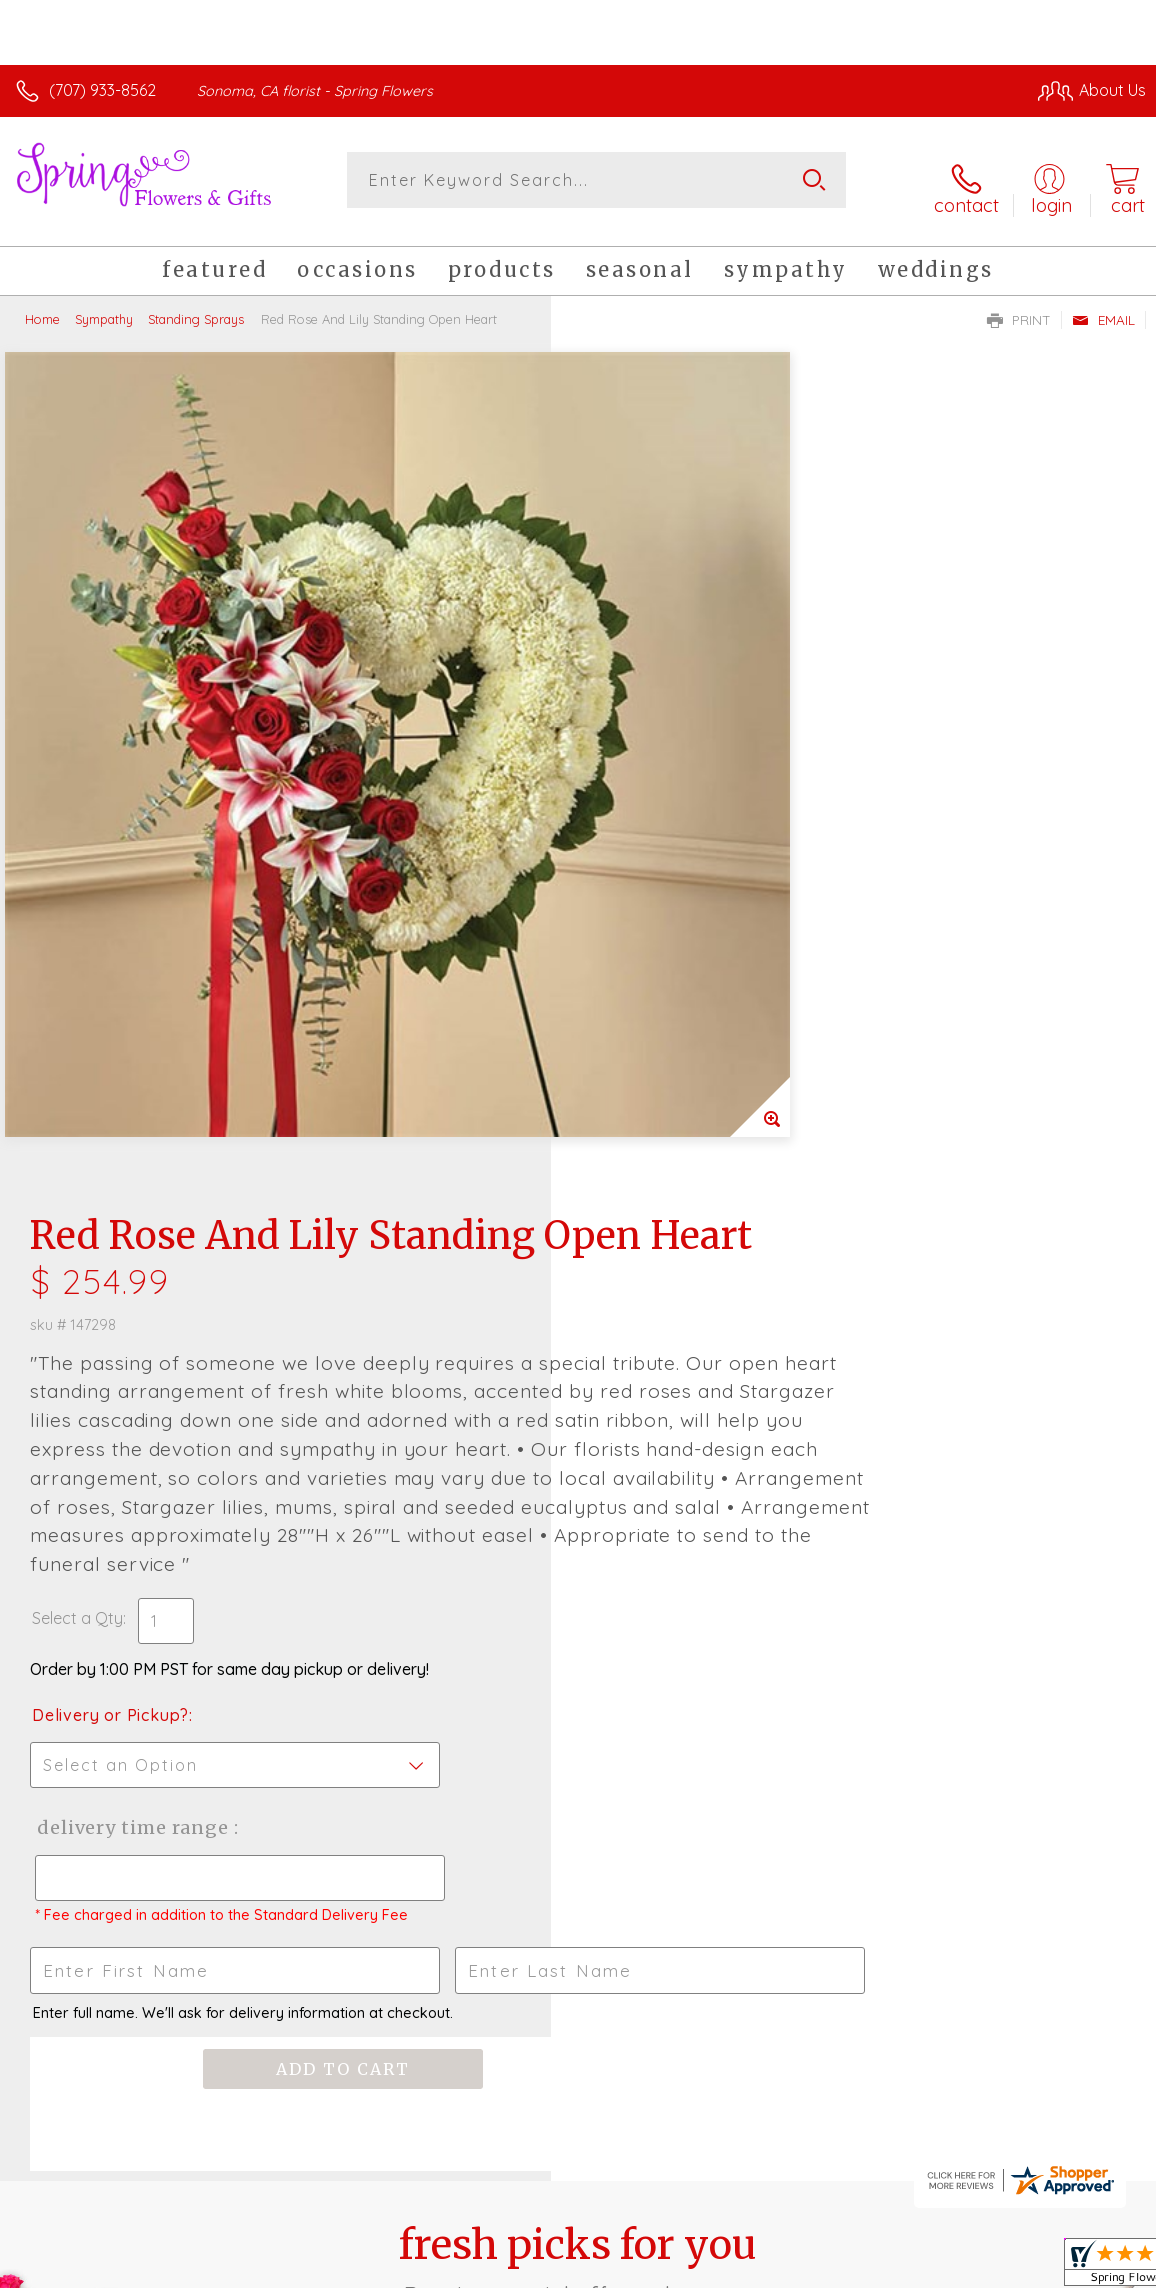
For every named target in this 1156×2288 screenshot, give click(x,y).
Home (42, 305)
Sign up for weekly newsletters (578, 1681)
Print (1019, 306)
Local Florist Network (949, 2268)
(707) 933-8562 (102, 90)
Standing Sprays (196, 305)
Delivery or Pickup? (661, 989)
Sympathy (104, 305)
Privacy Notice (806, 2268)
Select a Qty (628, 892)
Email (1103, 306)
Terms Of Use (688, 2268)
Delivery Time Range (681, 1101)
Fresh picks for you (578, 1571)
